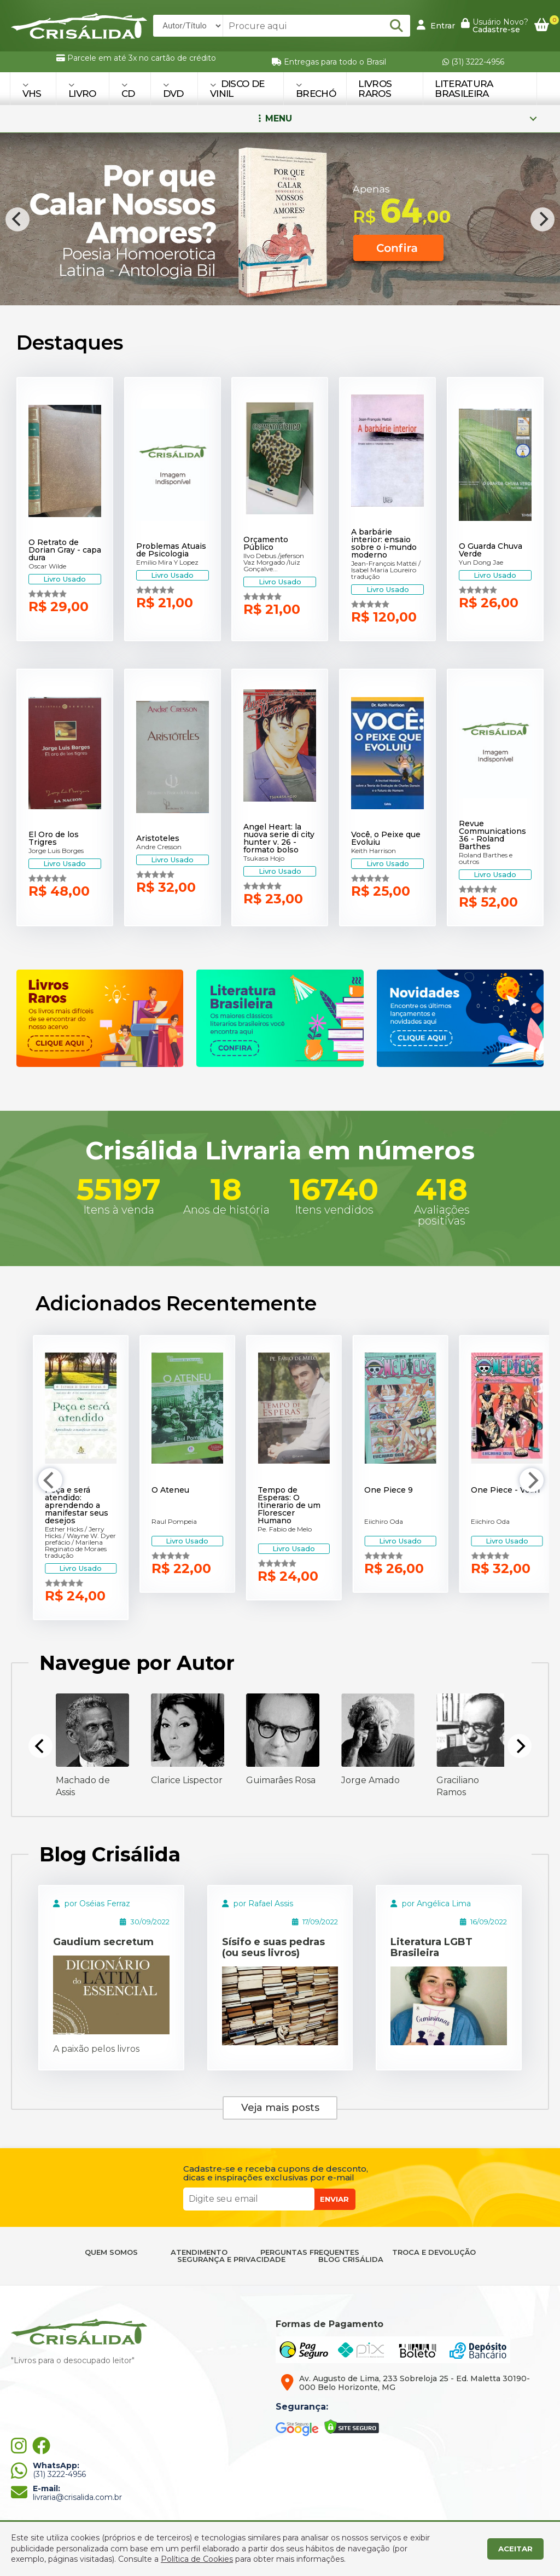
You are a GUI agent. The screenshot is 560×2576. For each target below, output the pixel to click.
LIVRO (82, 90)
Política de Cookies (197, 2559)
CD (128, 90)
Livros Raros (375, 88)
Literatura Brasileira (464, 88)
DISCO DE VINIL (237, 88)
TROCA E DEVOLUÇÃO (434, 2252)
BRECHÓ (316, 90)
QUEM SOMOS (111, 2252)
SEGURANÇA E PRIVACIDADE (231, 2259)
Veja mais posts (280, 2108)
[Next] (542, 219)
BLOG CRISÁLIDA (350, 2259)
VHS (32, 90)
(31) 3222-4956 (473, 62)
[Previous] (17, 219)
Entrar (436, 25)
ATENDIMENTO (199, 2252)
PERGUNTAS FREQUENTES (309, 2252)
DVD (173, 90)
